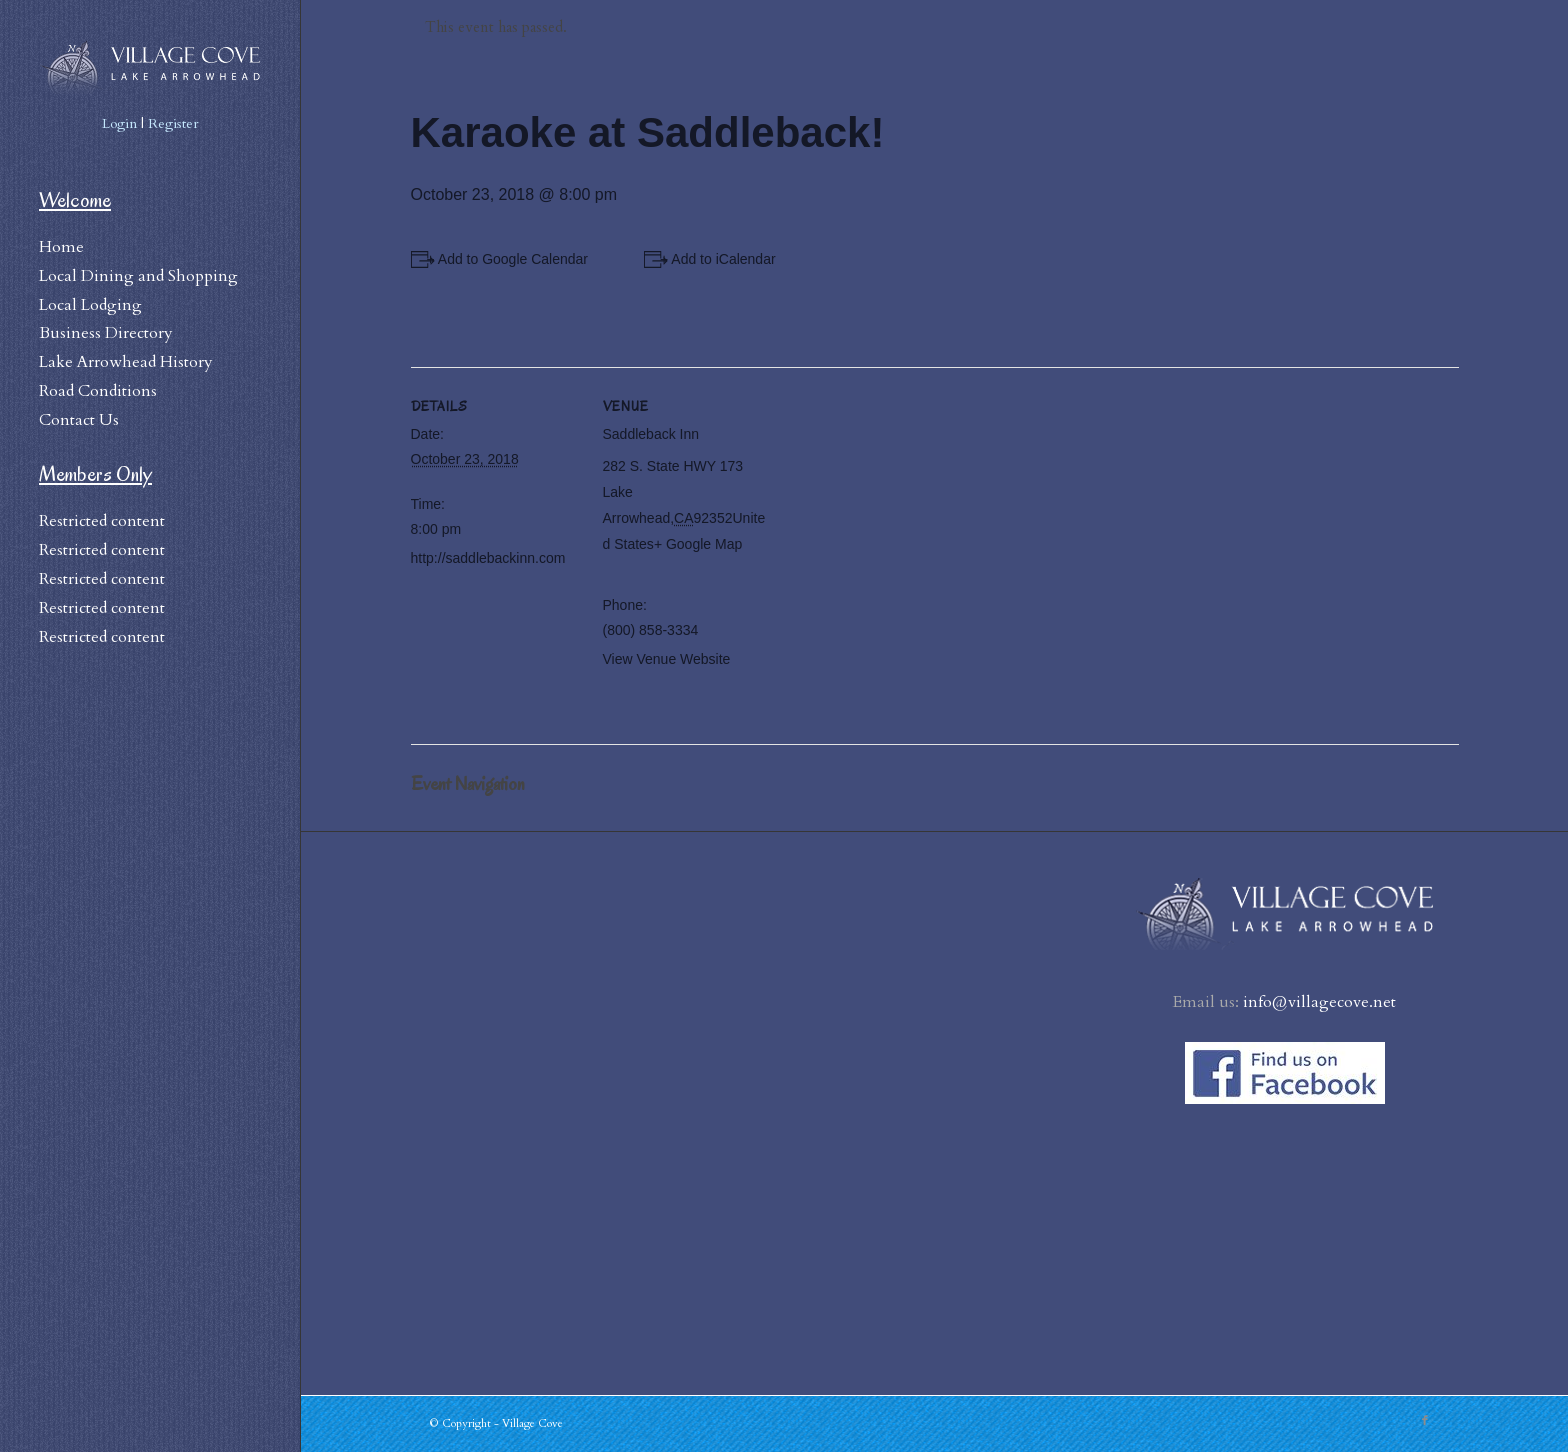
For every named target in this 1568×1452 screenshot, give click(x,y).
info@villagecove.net (1319, 1002)
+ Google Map (698, 544)
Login (119, 123)
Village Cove (532, 1423)
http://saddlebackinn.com (488, 558)
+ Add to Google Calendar (508, 259)
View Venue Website (667, 659)
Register (173, 123)
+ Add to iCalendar (718, 259)
